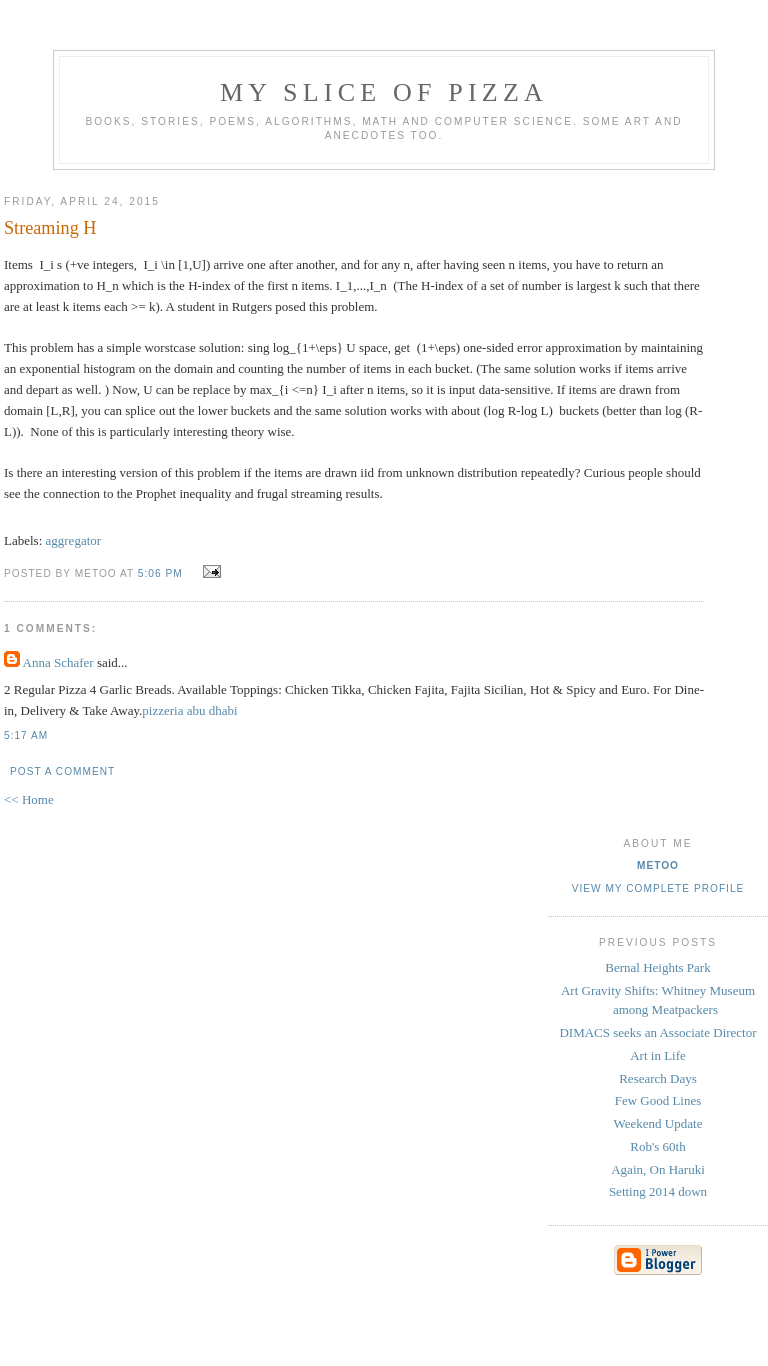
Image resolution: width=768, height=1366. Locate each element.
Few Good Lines (658, 1100)
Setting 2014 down (658, 1191)
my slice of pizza (384, 92)
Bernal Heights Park (657, 967)
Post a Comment (62, 771)
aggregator (74, 540)
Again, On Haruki (658, 1169)
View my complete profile (658, 888)
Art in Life (658, 1055)
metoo (658, 865)
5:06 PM (160, 573)
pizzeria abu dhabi (189, 710)
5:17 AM (26, 735)
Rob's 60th (657, 1146)
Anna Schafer (58, 662)
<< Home (29, 799)
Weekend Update (658, 1123)
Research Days (658, 1078)
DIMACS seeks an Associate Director (657, 1032)
